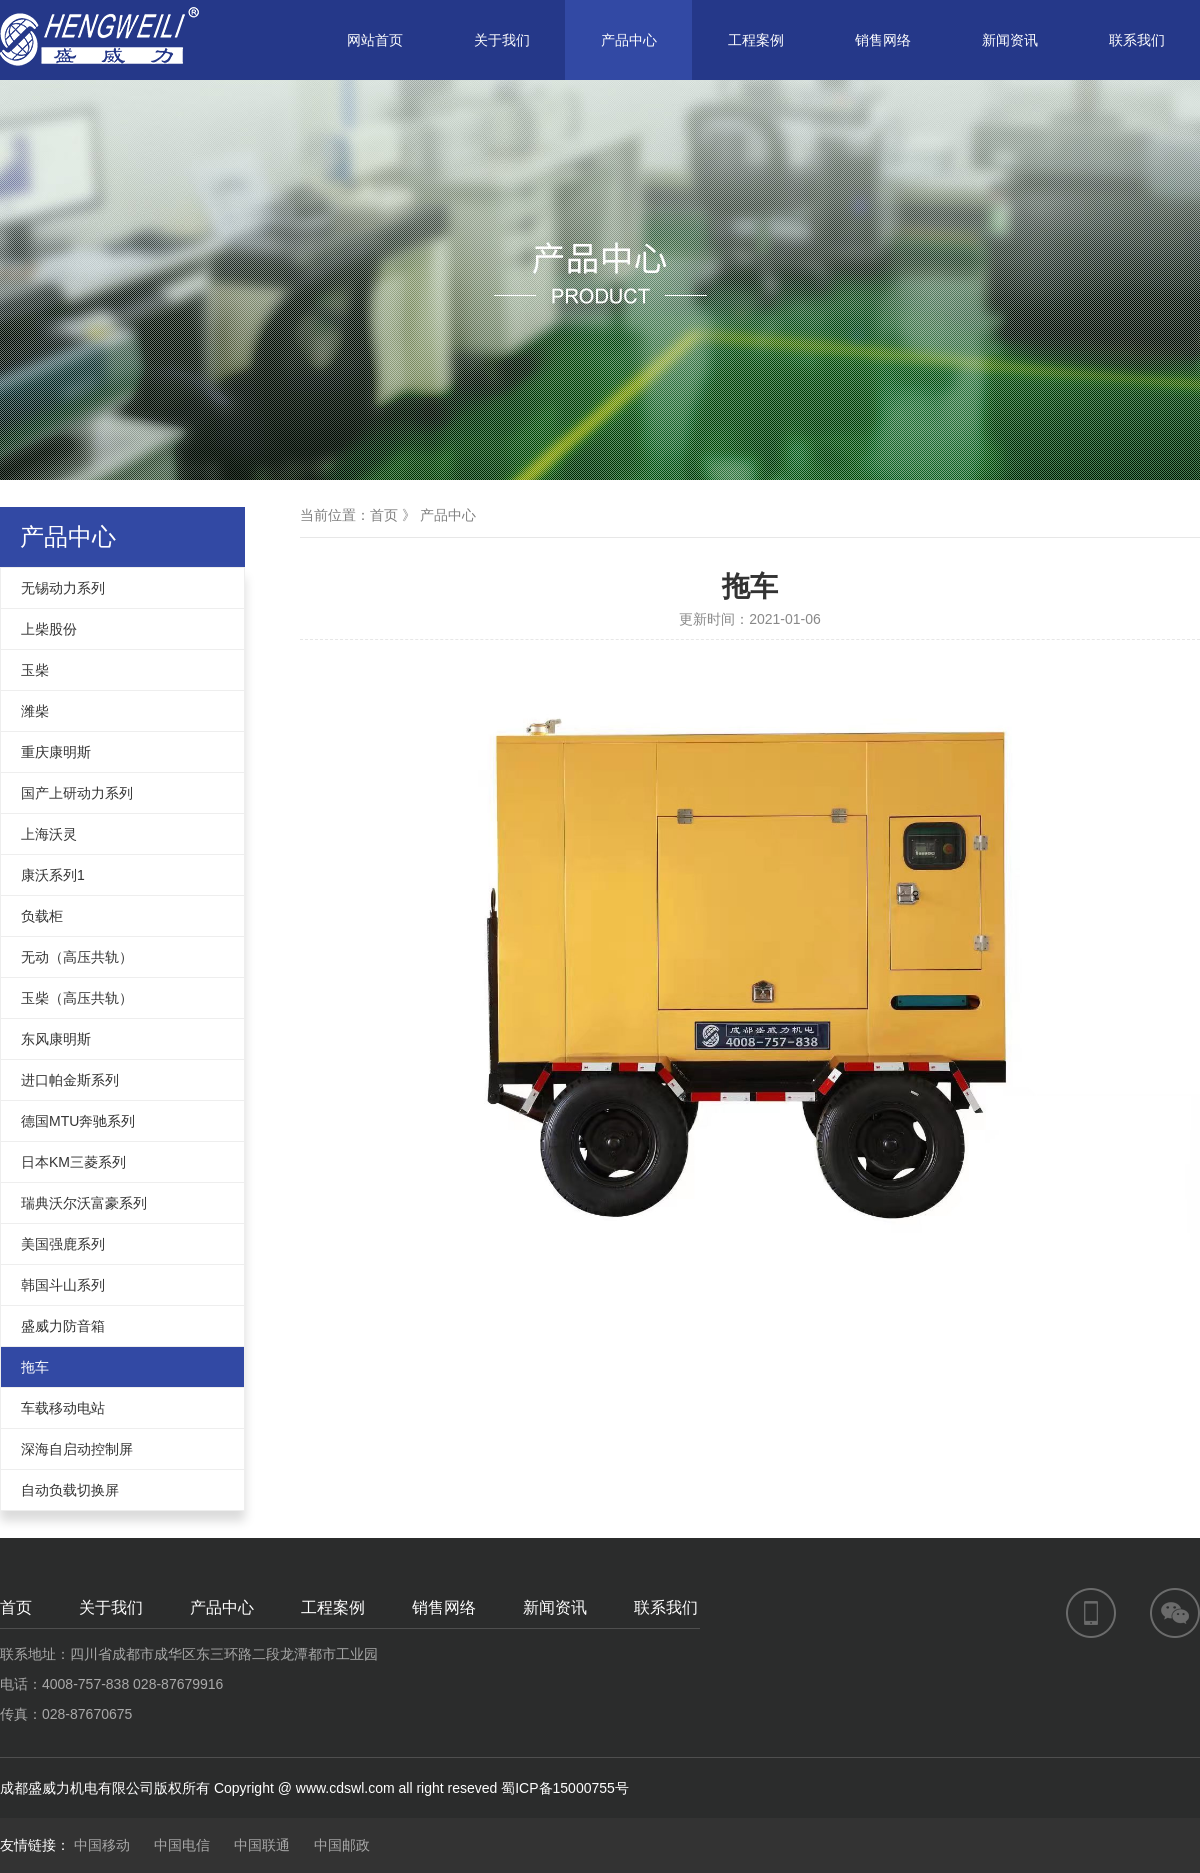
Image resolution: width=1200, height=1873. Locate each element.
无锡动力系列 (63, 588)
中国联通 (262, 1845)
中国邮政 (342, 1845)
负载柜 (42, 916)
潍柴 (35, 711)
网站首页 (375, 40)
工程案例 (756, 40)
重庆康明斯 (56, 752)
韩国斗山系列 (63, 1285)
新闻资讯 (1010, 40)
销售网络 (883, 40)
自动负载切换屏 (70, 1490)
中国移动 (102, 1845)
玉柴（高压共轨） (77, 998)
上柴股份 (49, 629)
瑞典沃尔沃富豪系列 (84, 1203)
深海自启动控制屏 (77, 1449)
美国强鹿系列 (63, 1244)
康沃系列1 (53, 875)
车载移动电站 (63, 1408)
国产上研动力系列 (77, 793)
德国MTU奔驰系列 (78, 1121)
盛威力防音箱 (63, 1326)
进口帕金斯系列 (70, 1080)
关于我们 (502, 40)
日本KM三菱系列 (73, 1162)
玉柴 (35, 670)
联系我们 (1137, 40)
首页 (384, 515)
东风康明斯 (56, 1039)
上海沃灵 (49, 834)
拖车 (35, 1367)
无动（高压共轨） (77, 957)
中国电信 (182, 1845)
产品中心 (629, 40)
